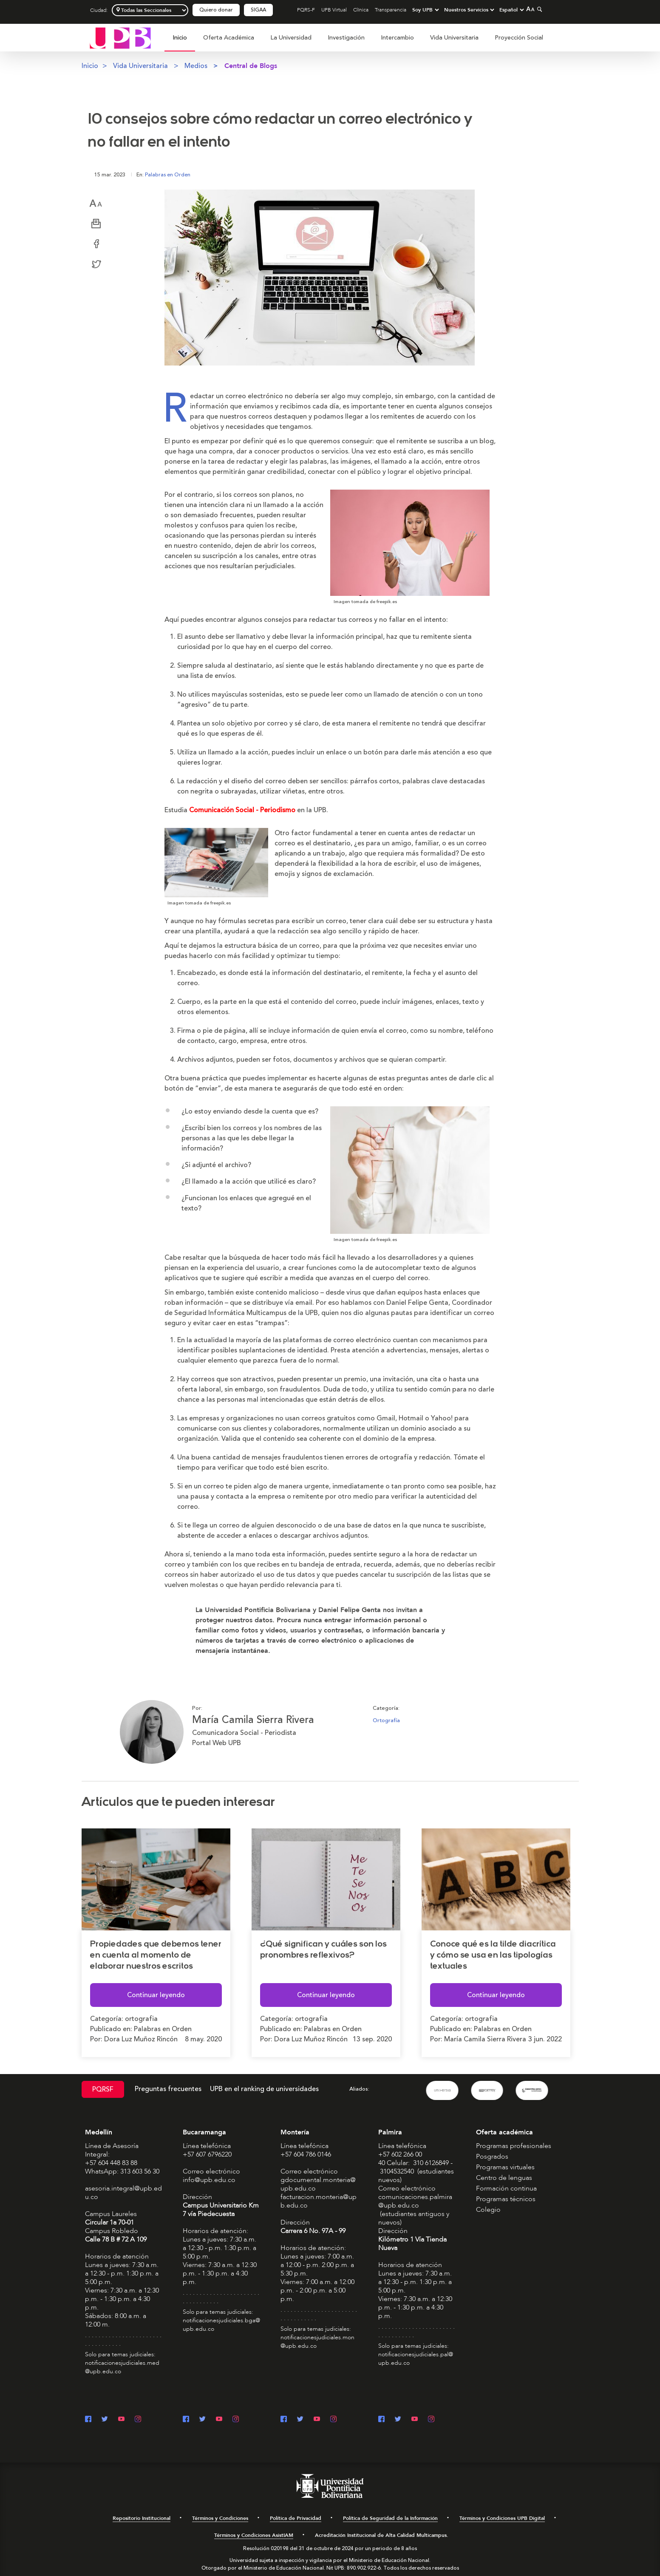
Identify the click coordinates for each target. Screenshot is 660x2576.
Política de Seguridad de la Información (390, 2517)
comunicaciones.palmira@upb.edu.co (415, 2200)
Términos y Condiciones (220, 2517)
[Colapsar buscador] (538, 9)
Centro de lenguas (504, 2177)
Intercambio (397, 38)
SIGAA (258, 10)
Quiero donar (216, 10)
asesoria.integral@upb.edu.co (123, 2192)
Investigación (346, 38)
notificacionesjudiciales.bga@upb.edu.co (221, 2324)
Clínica (360, 9)
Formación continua (506, 2188)
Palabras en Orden (167, 175)
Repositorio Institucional (141, 2517)
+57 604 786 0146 (305, 2154)
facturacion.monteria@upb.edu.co (318, 2200)
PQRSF (102, 2089)
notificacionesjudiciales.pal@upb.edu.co (415, 2358)
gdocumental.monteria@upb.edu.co (318, 2183)
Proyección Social (519, 38)
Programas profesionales (513, 2145)
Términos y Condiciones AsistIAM (253, 2534)
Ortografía (386, 1720)
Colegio (488, 2209)
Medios (195, 66)
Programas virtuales (505, 2166)
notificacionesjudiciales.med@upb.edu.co (122, 2366)
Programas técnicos (505, 2198)
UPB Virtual (334, 9)
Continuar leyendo (156, 1995)
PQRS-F (306, 9)
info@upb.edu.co (209, 2179)
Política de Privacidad (295, 2517)
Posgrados (492, 2156)
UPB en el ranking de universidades (264, 2088)
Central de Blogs (250, 66)
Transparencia (390, 9)
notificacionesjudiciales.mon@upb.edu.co (317, 2341)
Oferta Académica (228, 38)
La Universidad (291, 38)
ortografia (141, 2018)
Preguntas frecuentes (168, 2088)
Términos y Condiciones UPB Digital (502, 2517)
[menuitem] (179, 42)
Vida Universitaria (454, 38)
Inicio (180, 38)
